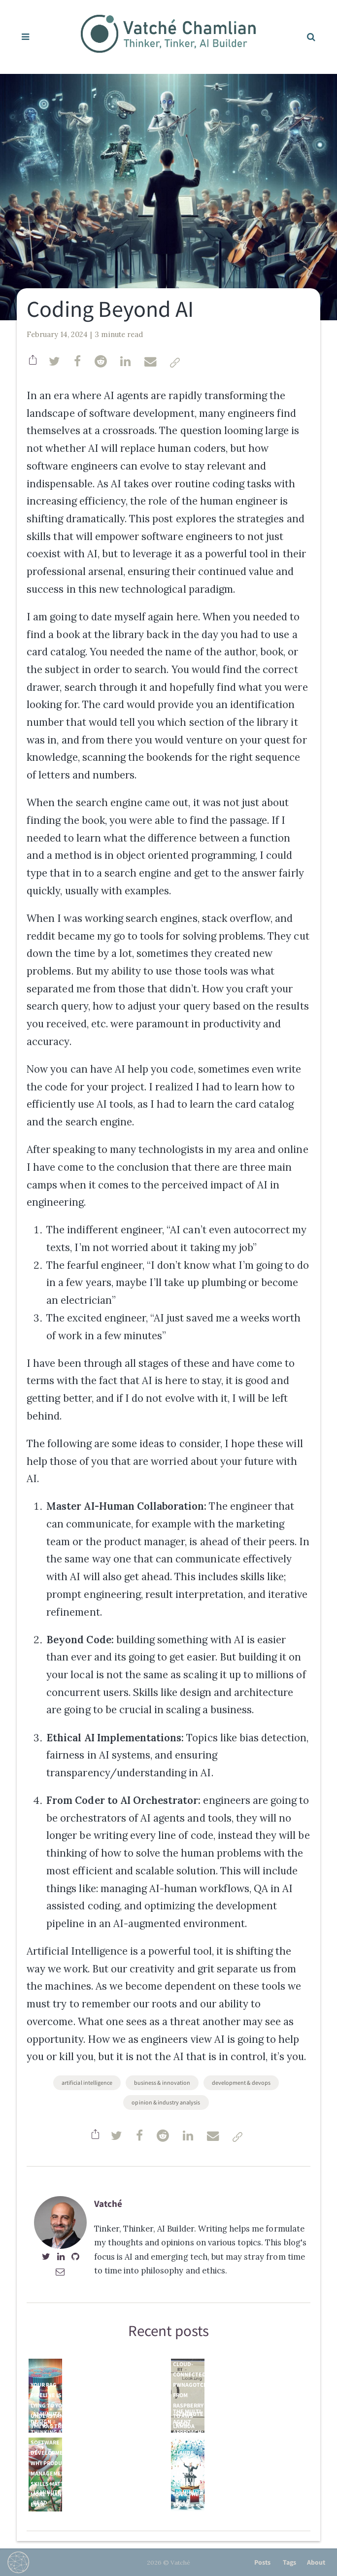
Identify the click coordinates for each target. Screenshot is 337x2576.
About (316, 2562)
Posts (262, 2562)
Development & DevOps (241, 2082)
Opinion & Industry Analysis (166, 2102)
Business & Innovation (162, 2082)
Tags (289, 2562)
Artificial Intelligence (87, 2082)
